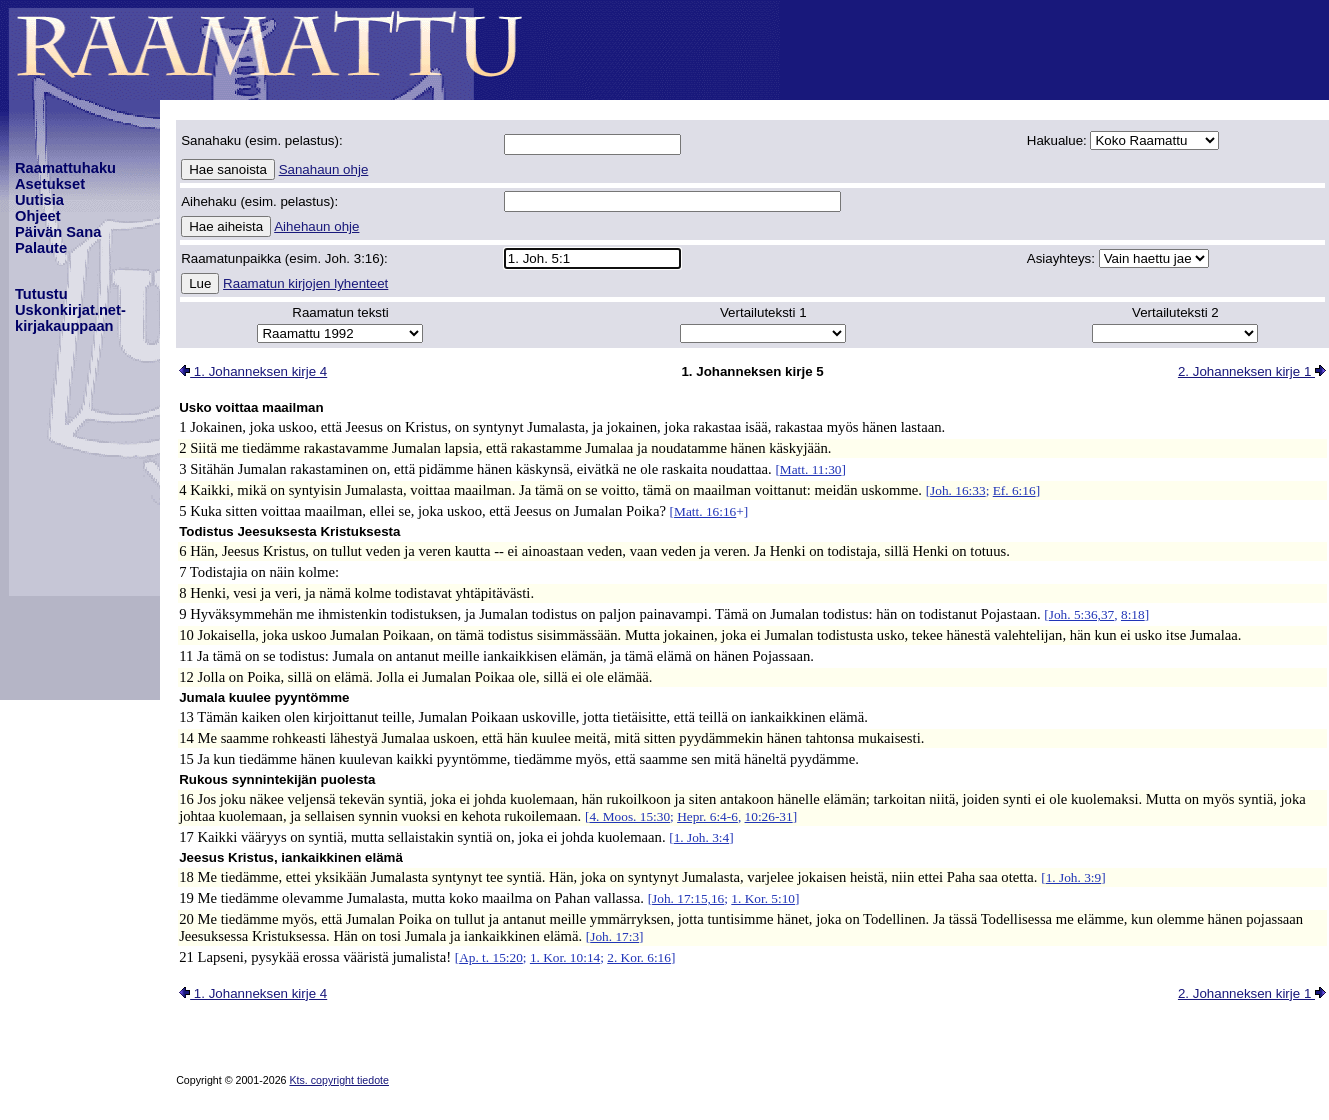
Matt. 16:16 (705, 511)
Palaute (41, 248)
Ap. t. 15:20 (491, 957)
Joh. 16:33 (958, 490)
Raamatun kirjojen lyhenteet (305, 283)
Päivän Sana (58, 232)
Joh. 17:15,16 (688, 898)
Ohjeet (38, 216)
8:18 (1133, 614)
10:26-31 (769, 816)
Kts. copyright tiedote (339, 1080)
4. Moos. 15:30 (629, 816)
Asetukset (50, 184)
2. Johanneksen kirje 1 (1252, 371)
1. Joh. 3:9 (1074, 877)
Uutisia (39, 200)
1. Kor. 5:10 (763, 898)
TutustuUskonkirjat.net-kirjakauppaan (70, 310)
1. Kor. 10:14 (565, 957)
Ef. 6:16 (1014, 490)
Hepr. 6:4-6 (707, 816)
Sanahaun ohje (324, 169)
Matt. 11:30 (811, 469)
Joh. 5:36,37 (1082, 614)
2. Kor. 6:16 (639, 957)
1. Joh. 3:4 (702, 837)
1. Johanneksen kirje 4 (253, 371)
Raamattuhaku (65, 168)
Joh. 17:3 (614, 936)
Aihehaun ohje (316, 226)
